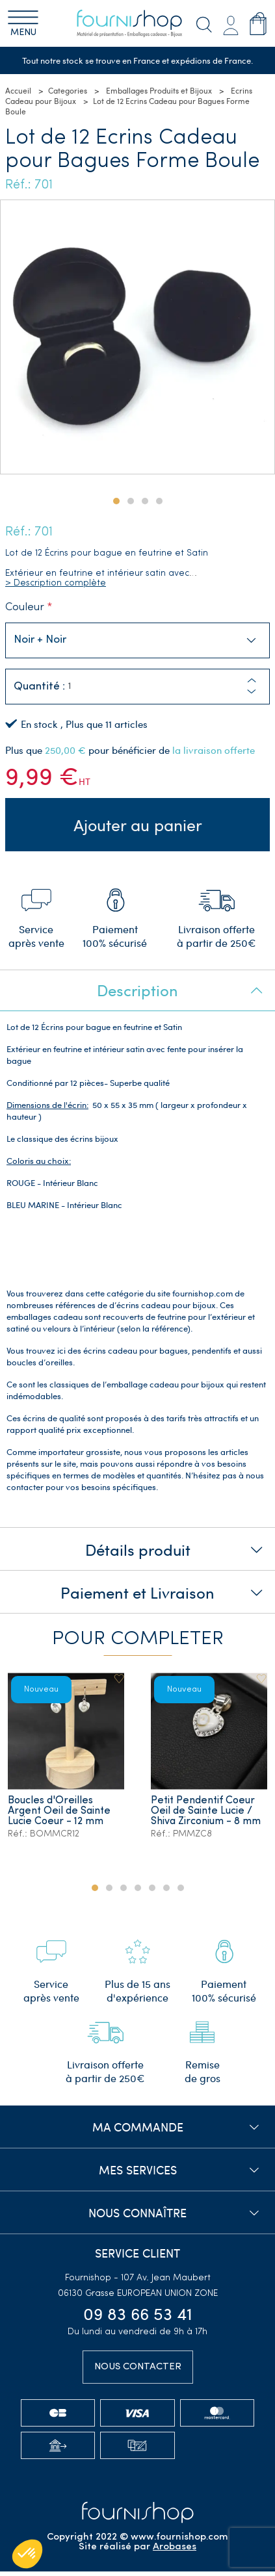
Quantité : (39, 686)
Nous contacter (137, 2371)
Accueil (18, 91)
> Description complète (55, 583)
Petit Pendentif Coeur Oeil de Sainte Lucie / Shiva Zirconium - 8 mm (206, 1815)
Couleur (24, 607)
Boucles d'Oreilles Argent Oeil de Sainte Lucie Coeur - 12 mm (59, 1815)
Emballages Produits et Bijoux (159, 91)
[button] (251, 692)
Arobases (174, 2552)
